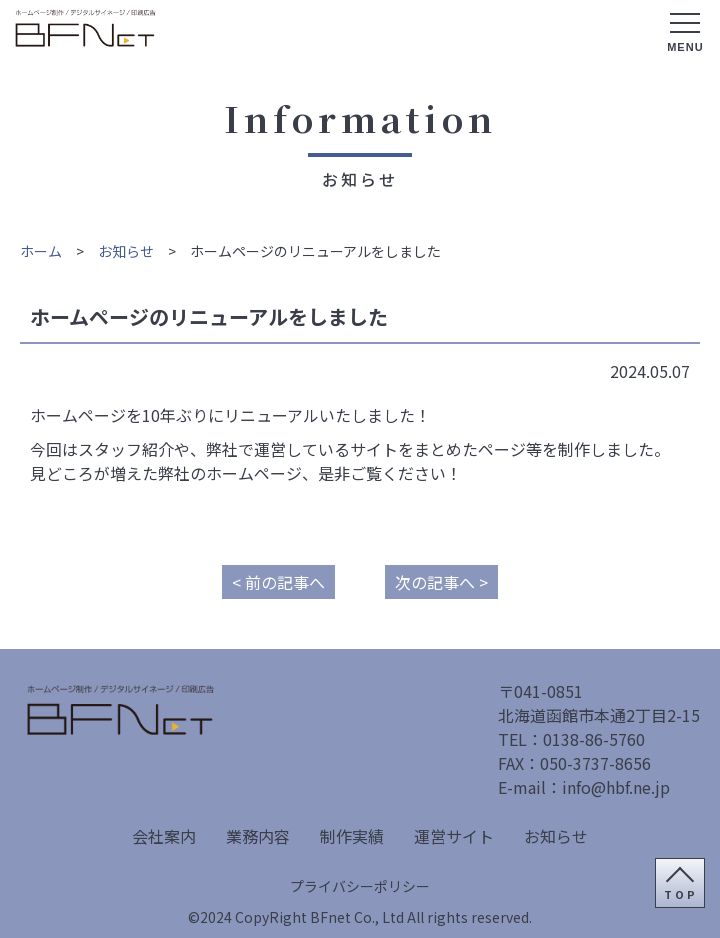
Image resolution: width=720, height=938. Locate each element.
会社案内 (164, 836)
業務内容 (258, 836)
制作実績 (352, 836)
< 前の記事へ (278, 582)
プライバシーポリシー (360, 886)
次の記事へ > (441, 582)
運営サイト (454, 836)
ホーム (41, 251)
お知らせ (126, 251)
